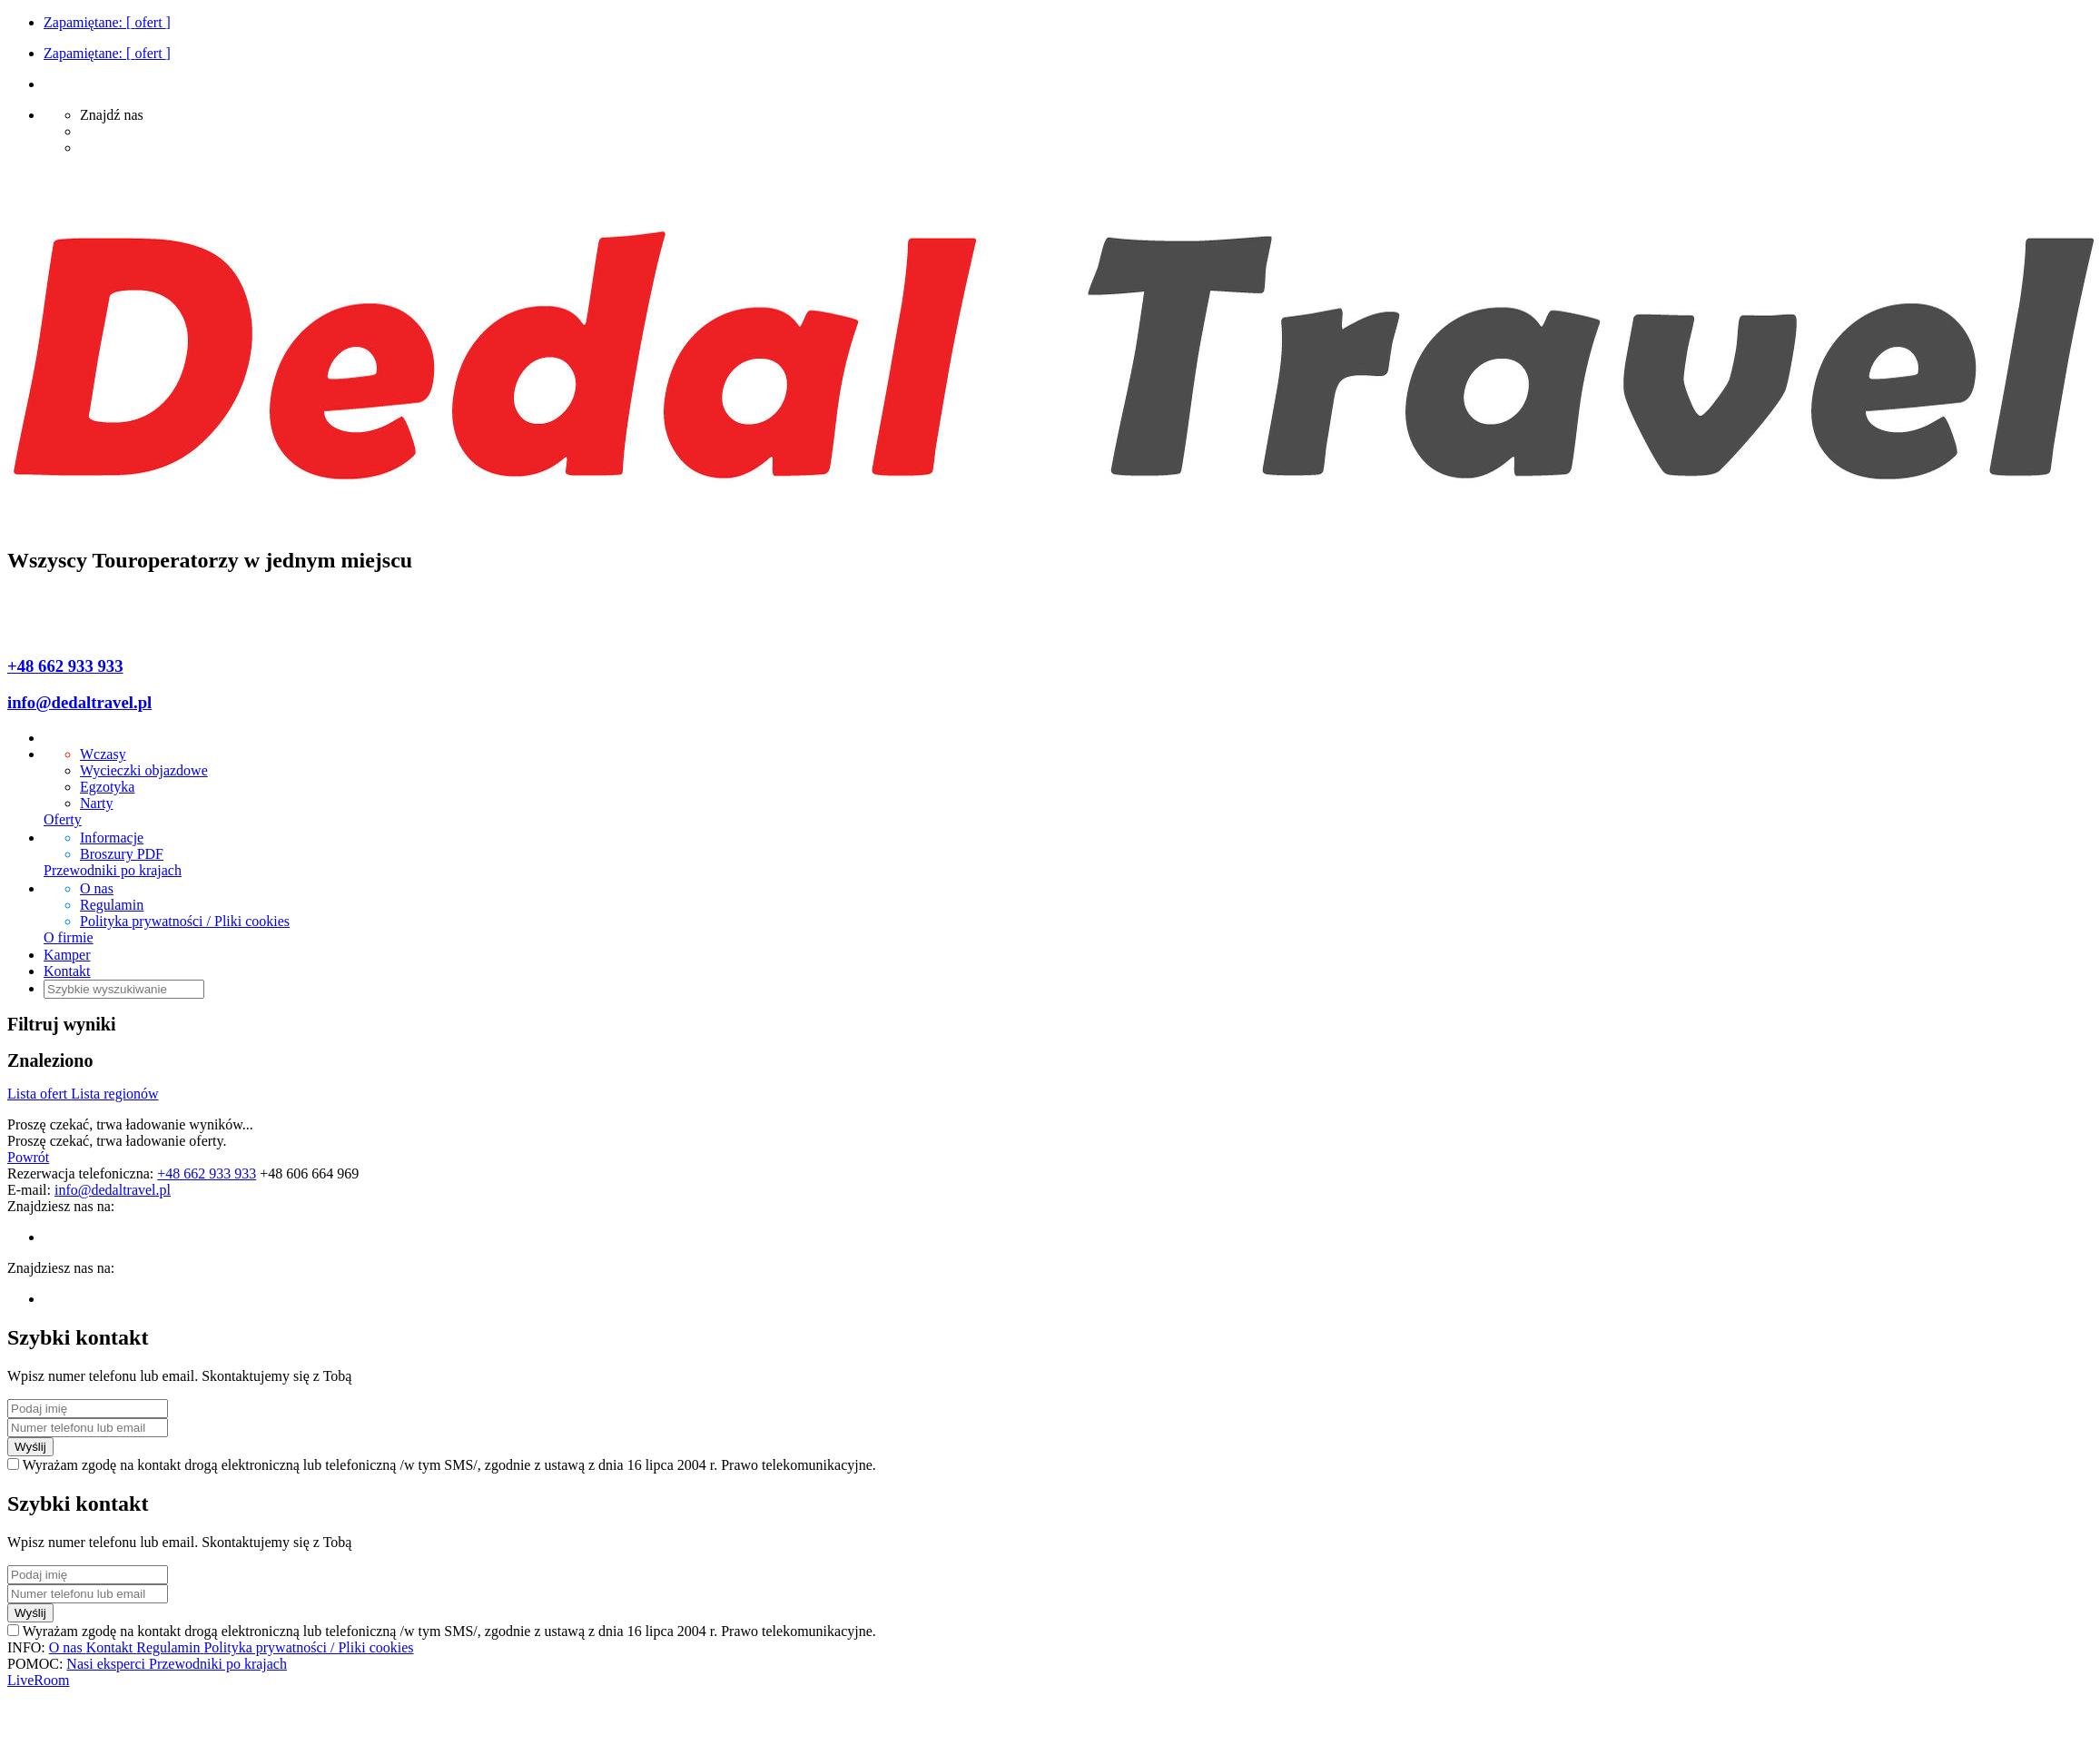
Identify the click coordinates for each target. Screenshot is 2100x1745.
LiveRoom (38, 1680)
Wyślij (30, 1447)
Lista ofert (39, 1093)
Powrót (28, 1157)
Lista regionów (114, 1093)
